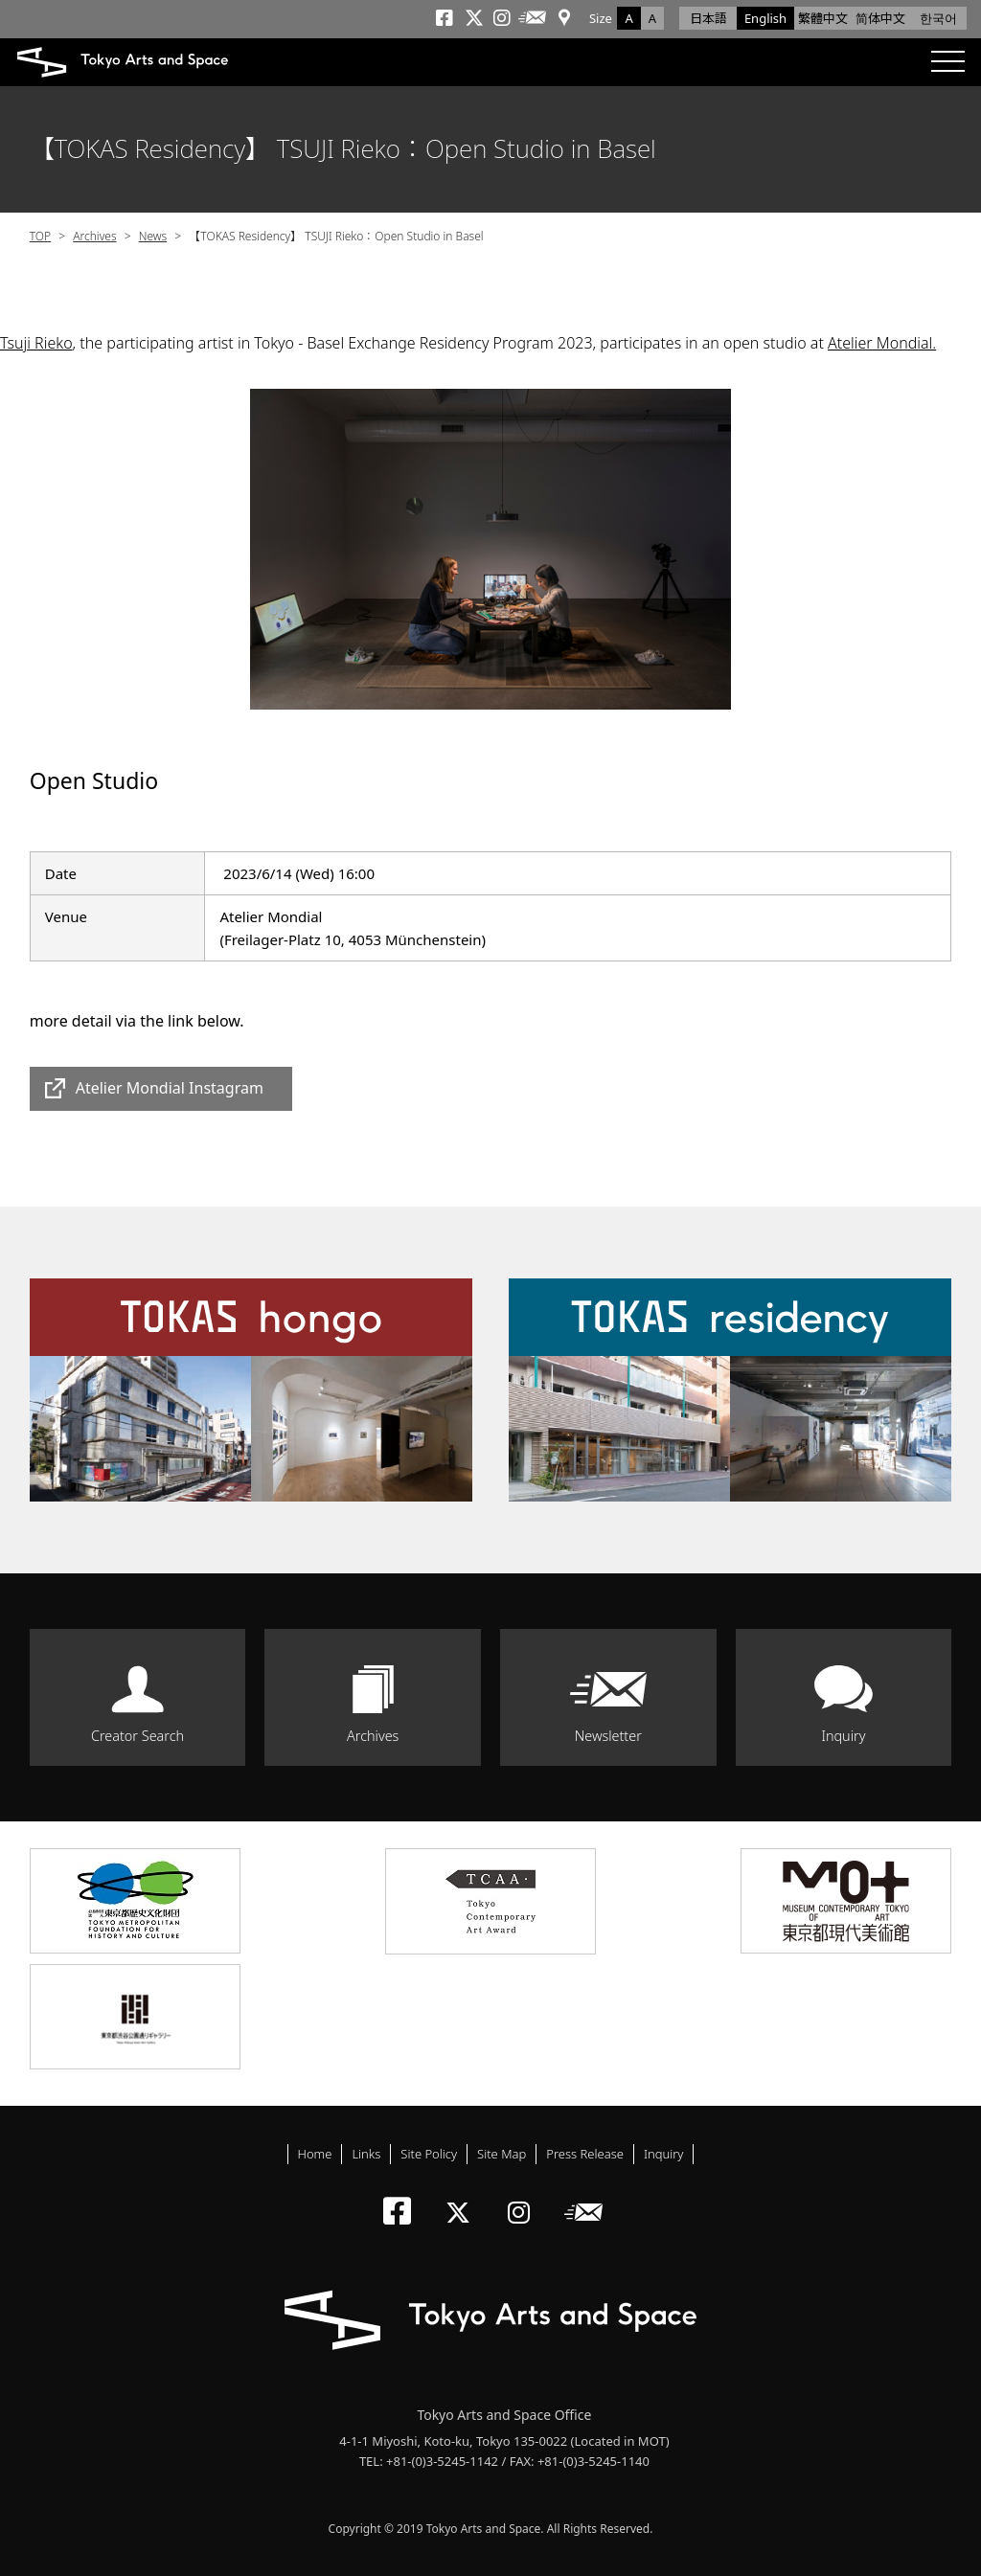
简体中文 (880, 18)
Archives (94, 236)
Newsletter (608, 1736)
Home (315, 2153)
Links (366, 2153)
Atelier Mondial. (882, 342)
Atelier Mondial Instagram (169, 1087)
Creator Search (137, 1736)
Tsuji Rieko (36, 342)
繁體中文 (823, 18)
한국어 (938, 18)
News (153, 236)
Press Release (585, 2153)
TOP (40, 236)
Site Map (501, 2153)
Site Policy (428, 2153)
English (765, 18)
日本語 (708, 18)
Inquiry (843, 1736)
